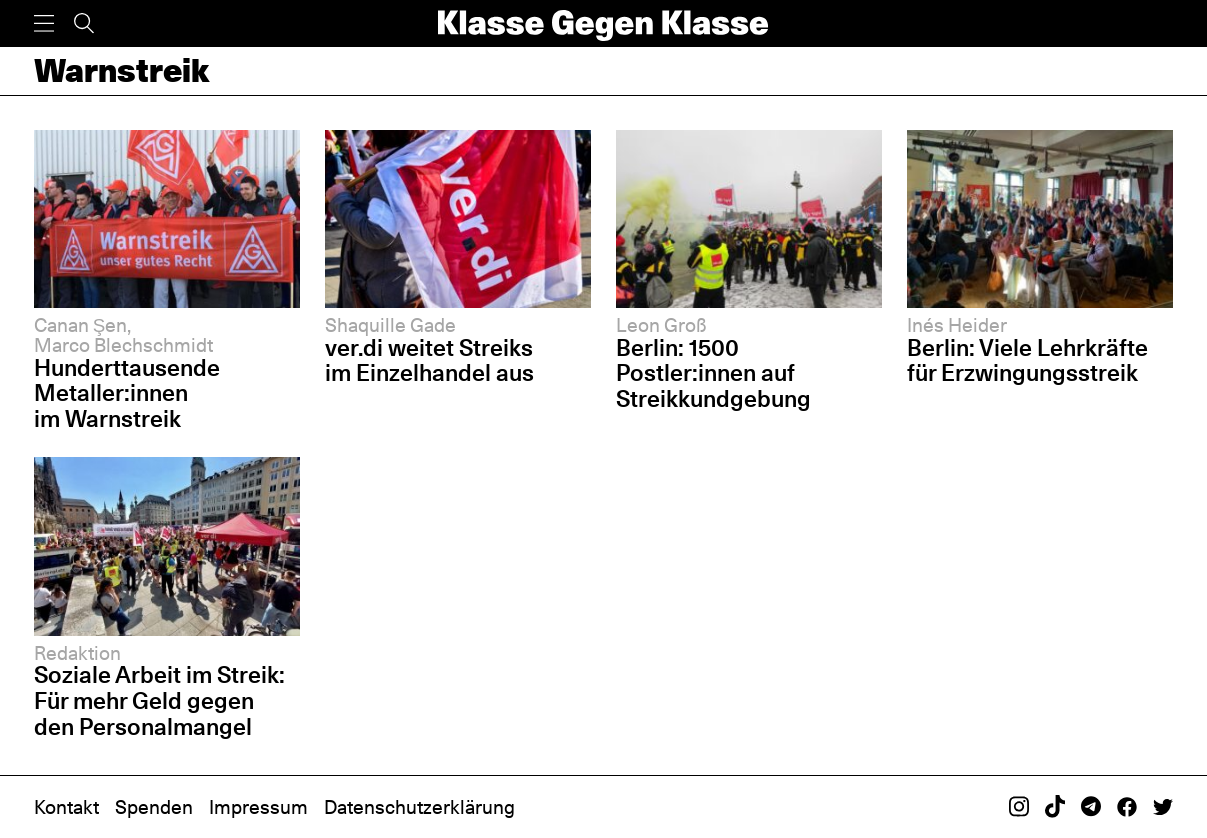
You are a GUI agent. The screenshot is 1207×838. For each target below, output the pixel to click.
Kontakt (66, 807)
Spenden (154, 807)
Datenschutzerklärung (419, 807)
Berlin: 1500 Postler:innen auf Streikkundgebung (713, 373)
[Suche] (84, 23)
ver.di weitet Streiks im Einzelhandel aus (429, 361)
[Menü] (44, 23)
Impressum (258, 807)
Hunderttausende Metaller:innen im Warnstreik (127, 393)
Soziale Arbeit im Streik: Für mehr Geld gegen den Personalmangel (159, 700)
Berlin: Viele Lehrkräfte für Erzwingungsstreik (1027, 361)
